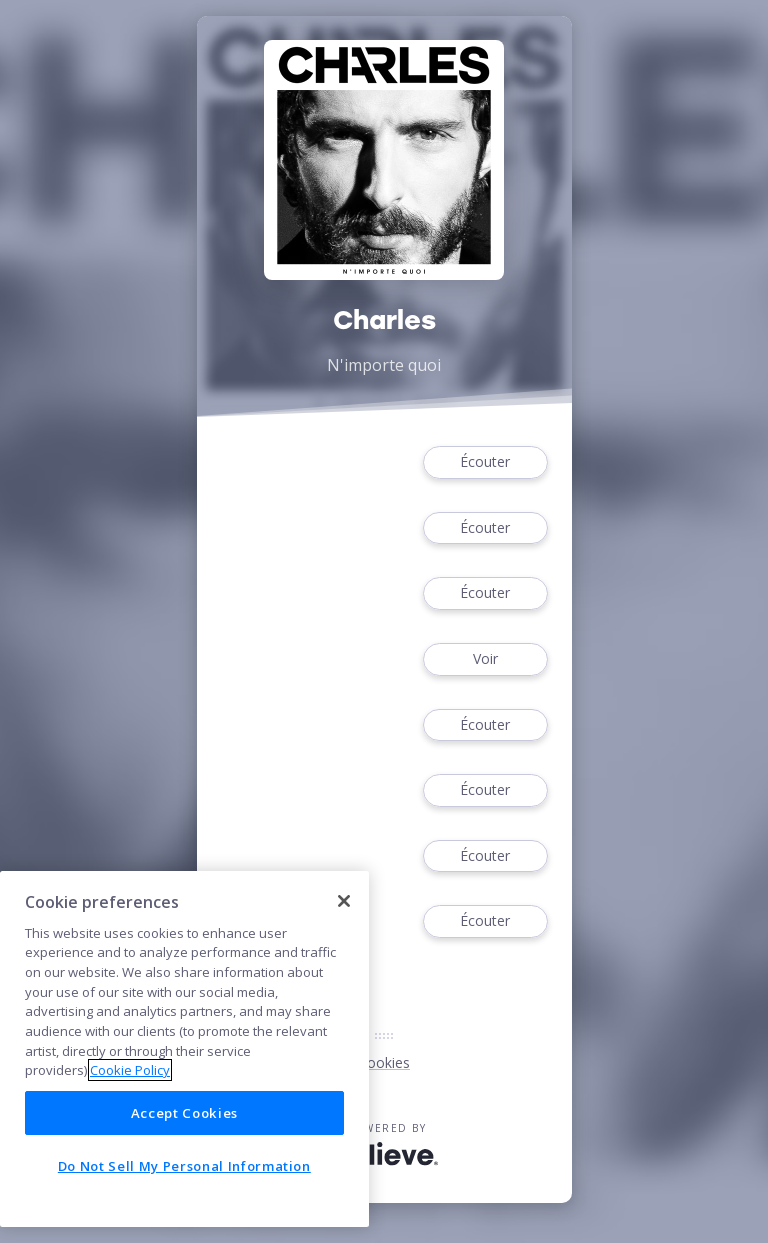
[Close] (344, 901)
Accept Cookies (184, 1113)
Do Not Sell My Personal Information (184, 1166)
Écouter (485, 462)
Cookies (384, 1062)
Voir (485, 659)
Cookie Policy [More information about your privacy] (130, 1070)
